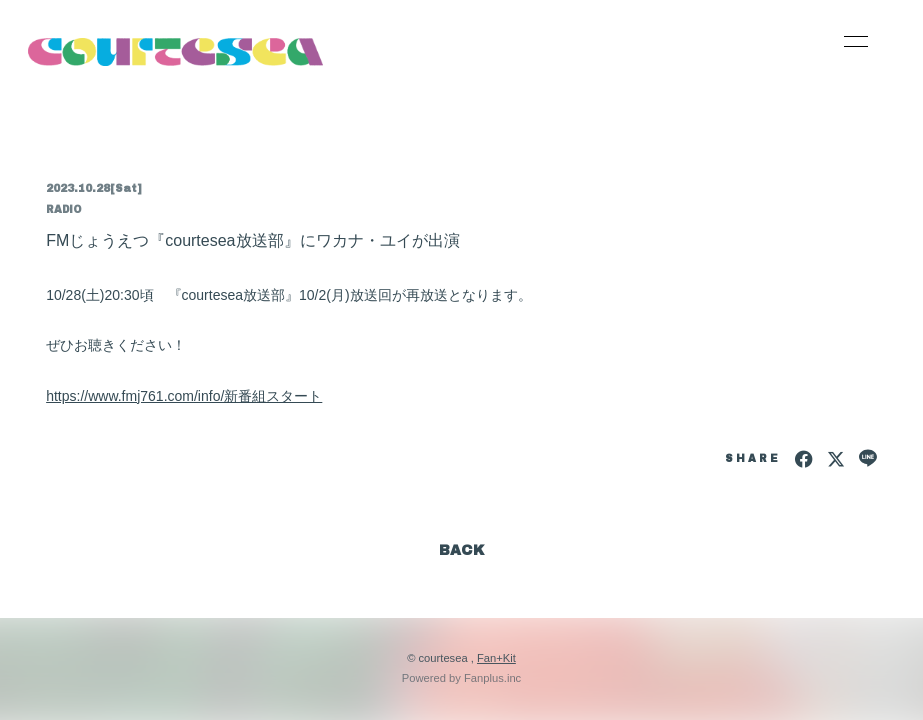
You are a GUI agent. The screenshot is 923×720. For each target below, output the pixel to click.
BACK (462, 550)
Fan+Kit (496, 658)
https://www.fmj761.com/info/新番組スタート (184, 396)
